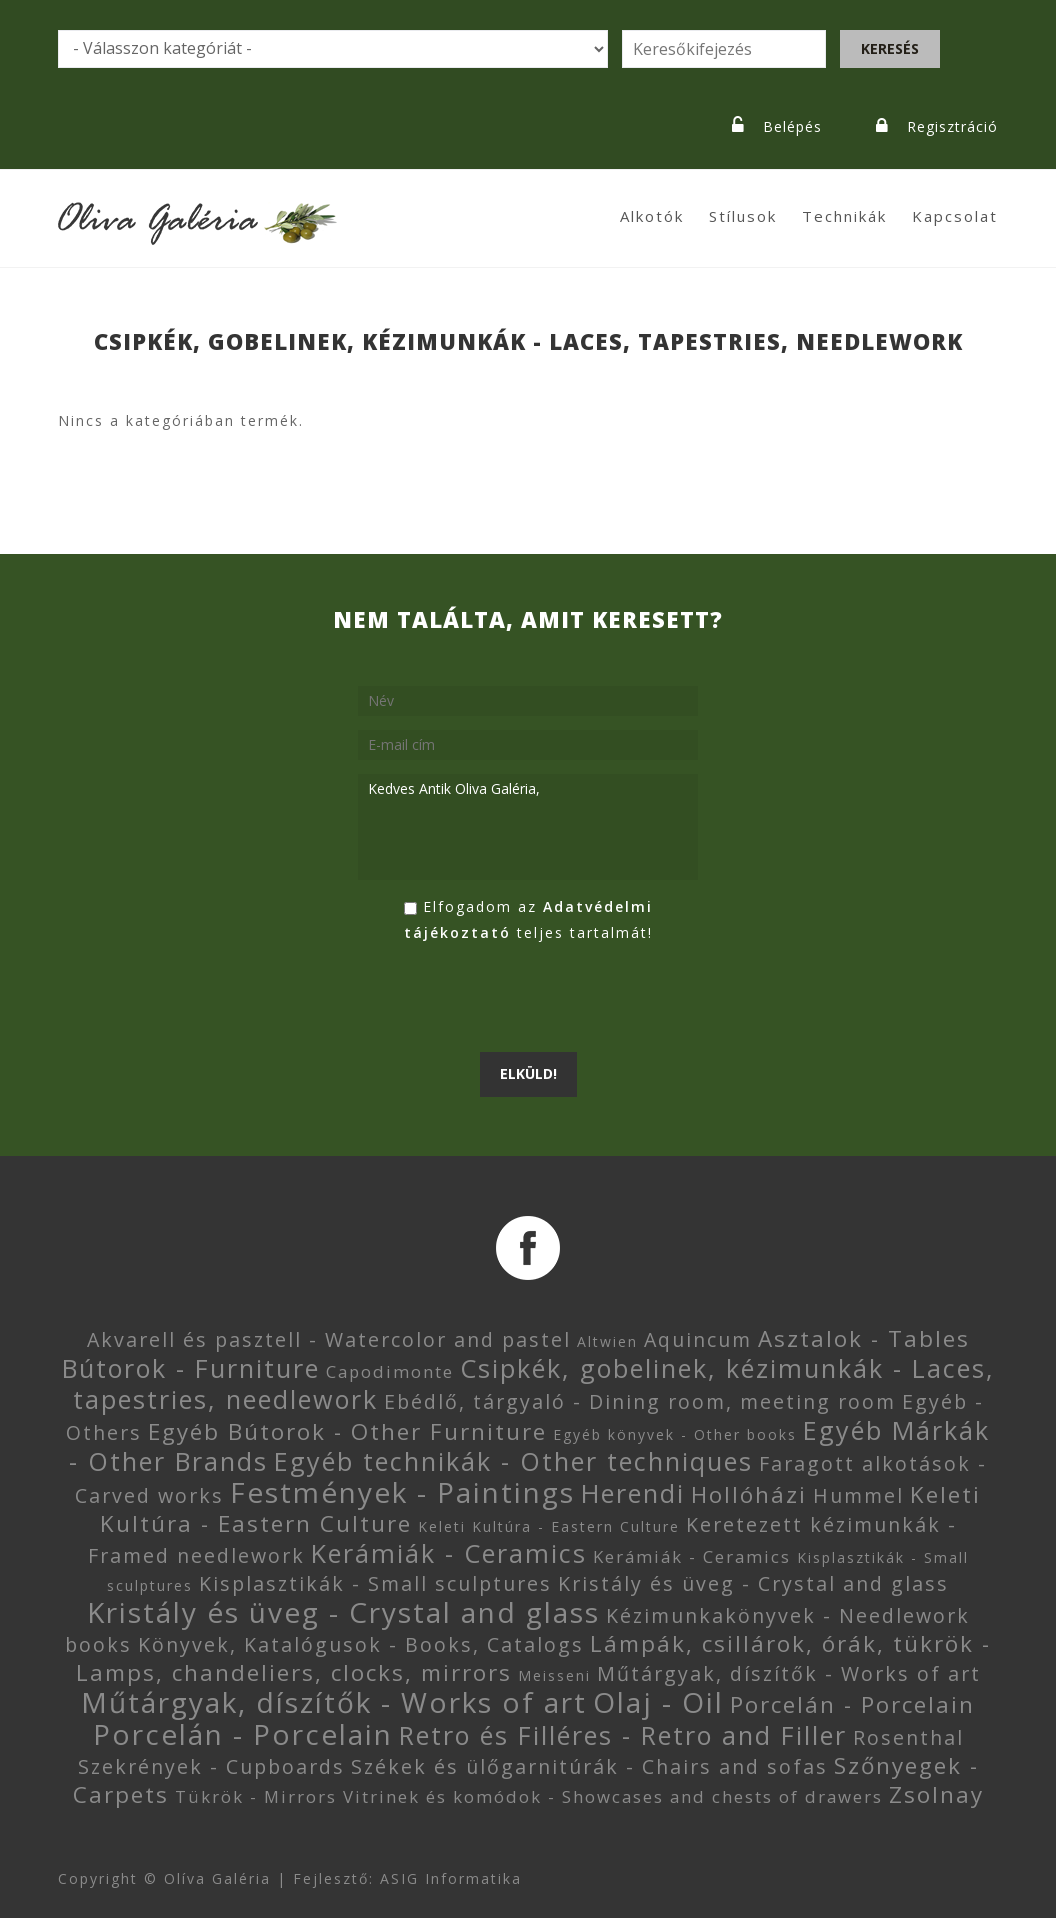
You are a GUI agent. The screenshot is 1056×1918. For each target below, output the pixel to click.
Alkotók (652, 216)
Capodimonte (390, 1371)
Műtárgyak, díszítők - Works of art (789, 1673)
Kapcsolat (955, 216)
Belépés (792, 126)
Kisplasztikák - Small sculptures (375, 1583)
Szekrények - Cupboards (211, 1766)
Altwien (607, 1341)
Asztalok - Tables (864, 1338)
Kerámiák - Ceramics (449, 1553)
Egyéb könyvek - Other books (675, 1434)
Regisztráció (952, 126)
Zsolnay (936, 1794)
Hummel (858, 1495)
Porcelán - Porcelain (852, 1704)
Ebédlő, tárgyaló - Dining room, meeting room (640, 1401)
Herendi (633, 1493)
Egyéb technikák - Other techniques (513, 1461)
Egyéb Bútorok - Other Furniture (347, 1431)
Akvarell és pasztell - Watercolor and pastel (329, 1339)
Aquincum (698, 1339)
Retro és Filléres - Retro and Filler (623, 1735)
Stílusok (743, 216)
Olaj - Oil (658, 1702)
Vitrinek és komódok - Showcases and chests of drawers (613, 1796)
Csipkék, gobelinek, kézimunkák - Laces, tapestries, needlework (534, 1383)
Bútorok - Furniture (191, 1368)
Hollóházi (749, 1494)
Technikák (844, 216)
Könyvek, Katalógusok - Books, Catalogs (361, 1644)
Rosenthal (908, 1737)
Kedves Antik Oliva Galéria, (528, 827)
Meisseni (554, 1675)
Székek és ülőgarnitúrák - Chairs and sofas (589, 1766)
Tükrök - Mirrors (256, 1796)
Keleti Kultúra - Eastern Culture (549, 1526)
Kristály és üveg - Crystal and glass (753, 1583)
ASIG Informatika (451, 1878)
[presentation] (510, 999)
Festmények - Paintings (402, 1492)
